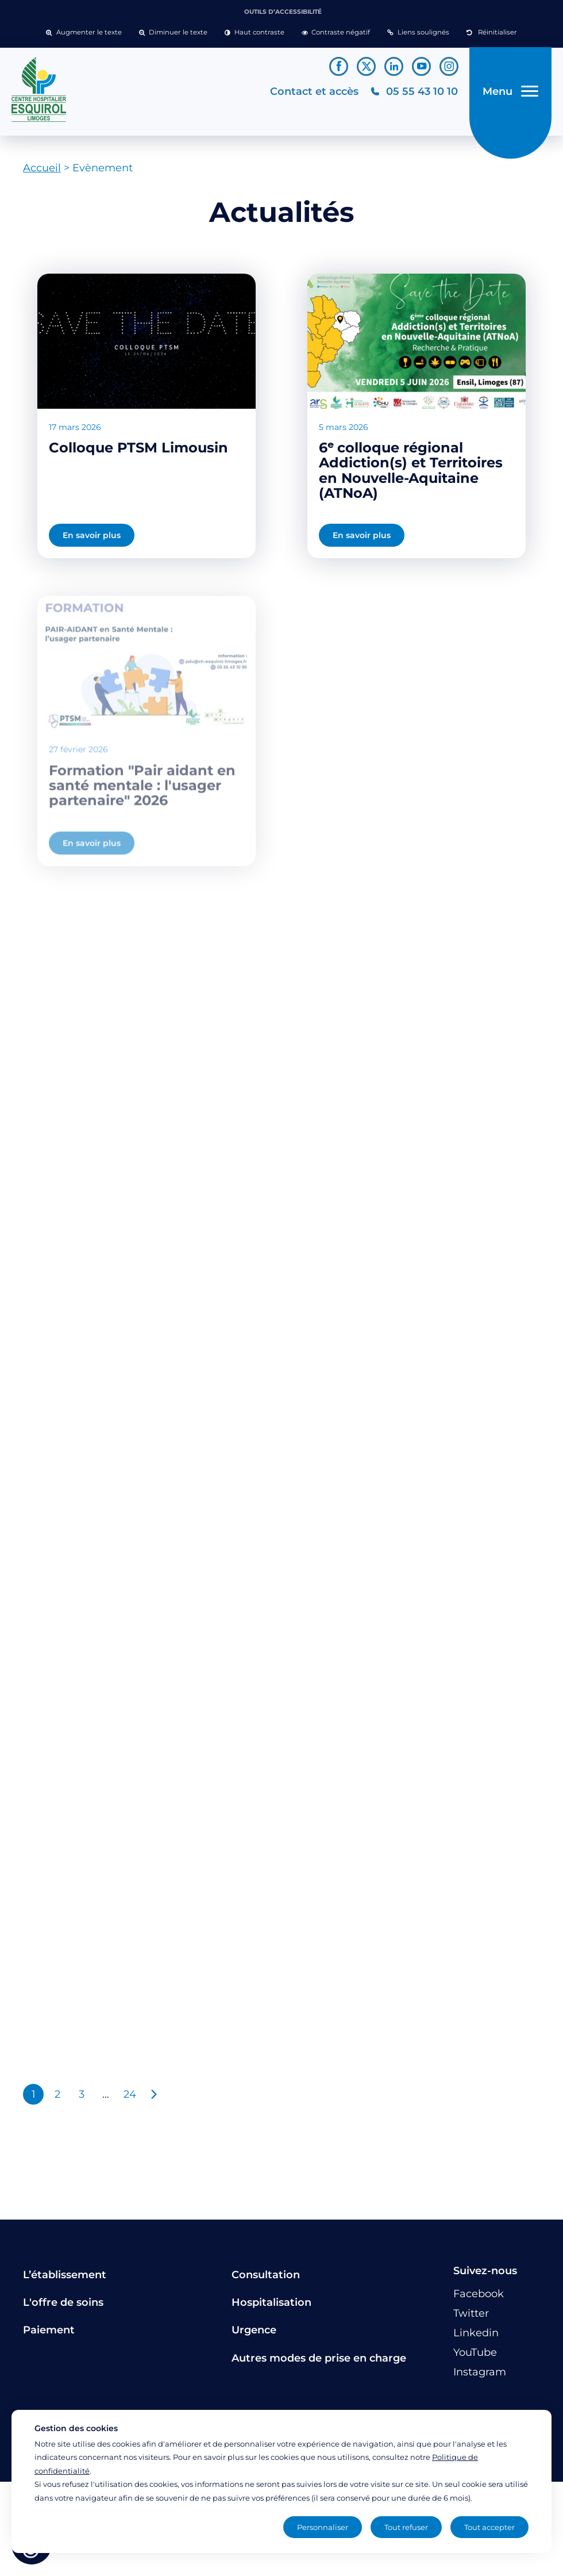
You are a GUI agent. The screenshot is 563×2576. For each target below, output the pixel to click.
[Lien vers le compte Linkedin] (393, 66)
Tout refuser (406, 2527)
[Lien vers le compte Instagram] (448, 66)
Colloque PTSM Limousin (138, 447)
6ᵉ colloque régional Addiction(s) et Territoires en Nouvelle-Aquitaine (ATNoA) (411, 470)
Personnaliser (322, 2527)
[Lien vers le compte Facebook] (338, 66)
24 (130, 2094)
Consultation (266, 2274)
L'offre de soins (63, 2302)
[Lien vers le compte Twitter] (366, 66)
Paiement (49, 2330)
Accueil (42, 168)
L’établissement (64, 2274)
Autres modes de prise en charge (319, 2358)
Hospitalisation (271, 2302)
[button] (83, 33)
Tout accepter (489, 2527)
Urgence (254, 2330)
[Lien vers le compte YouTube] (421, 66)
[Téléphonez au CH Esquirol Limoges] (414, 91)
